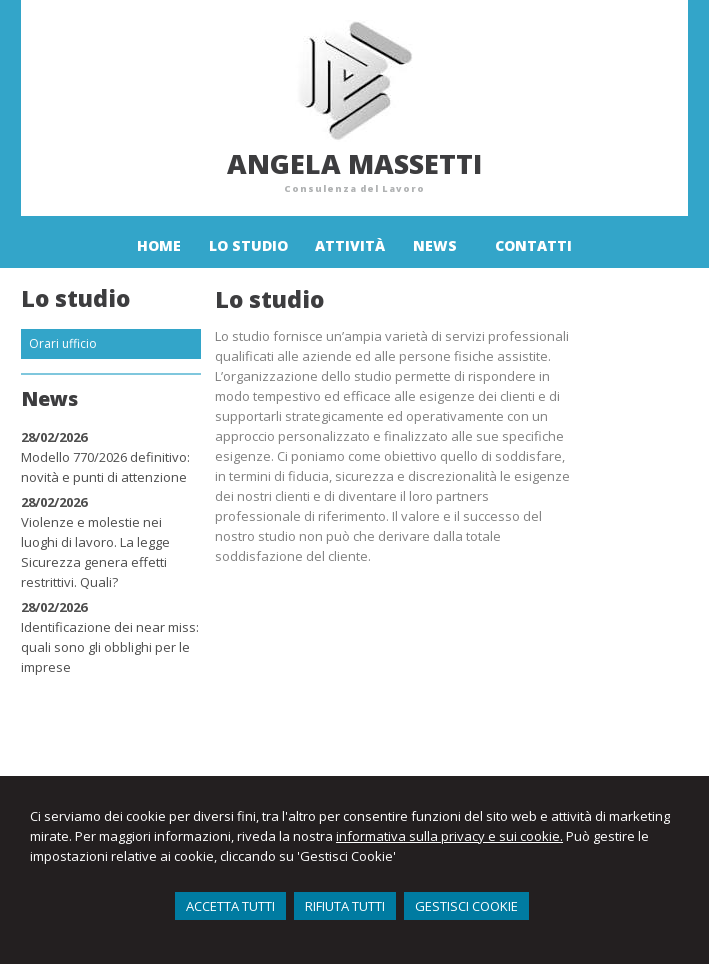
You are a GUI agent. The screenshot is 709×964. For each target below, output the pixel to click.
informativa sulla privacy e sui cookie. (449, 836)
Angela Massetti (354, 163)
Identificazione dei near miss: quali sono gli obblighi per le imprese (110, 647)
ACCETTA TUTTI (230, 906)
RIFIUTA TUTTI (345, 906)
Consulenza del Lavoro (354, 188)
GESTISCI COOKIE (466, 906)
